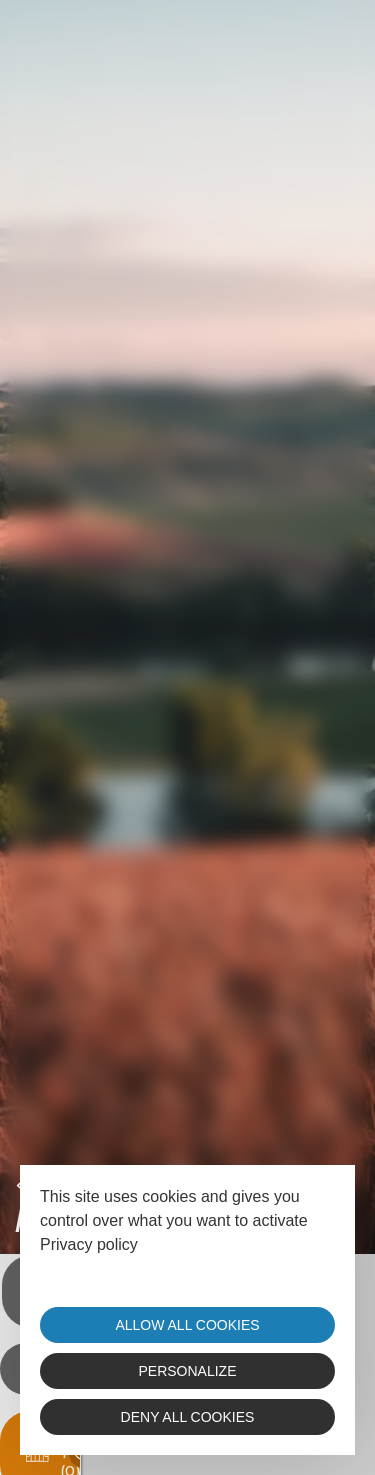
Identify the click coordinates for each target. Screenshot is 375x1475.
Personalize (187, 1371)
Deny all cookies (188, 1417)
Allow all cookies (187, 1325)
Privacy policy (89, 1244)
